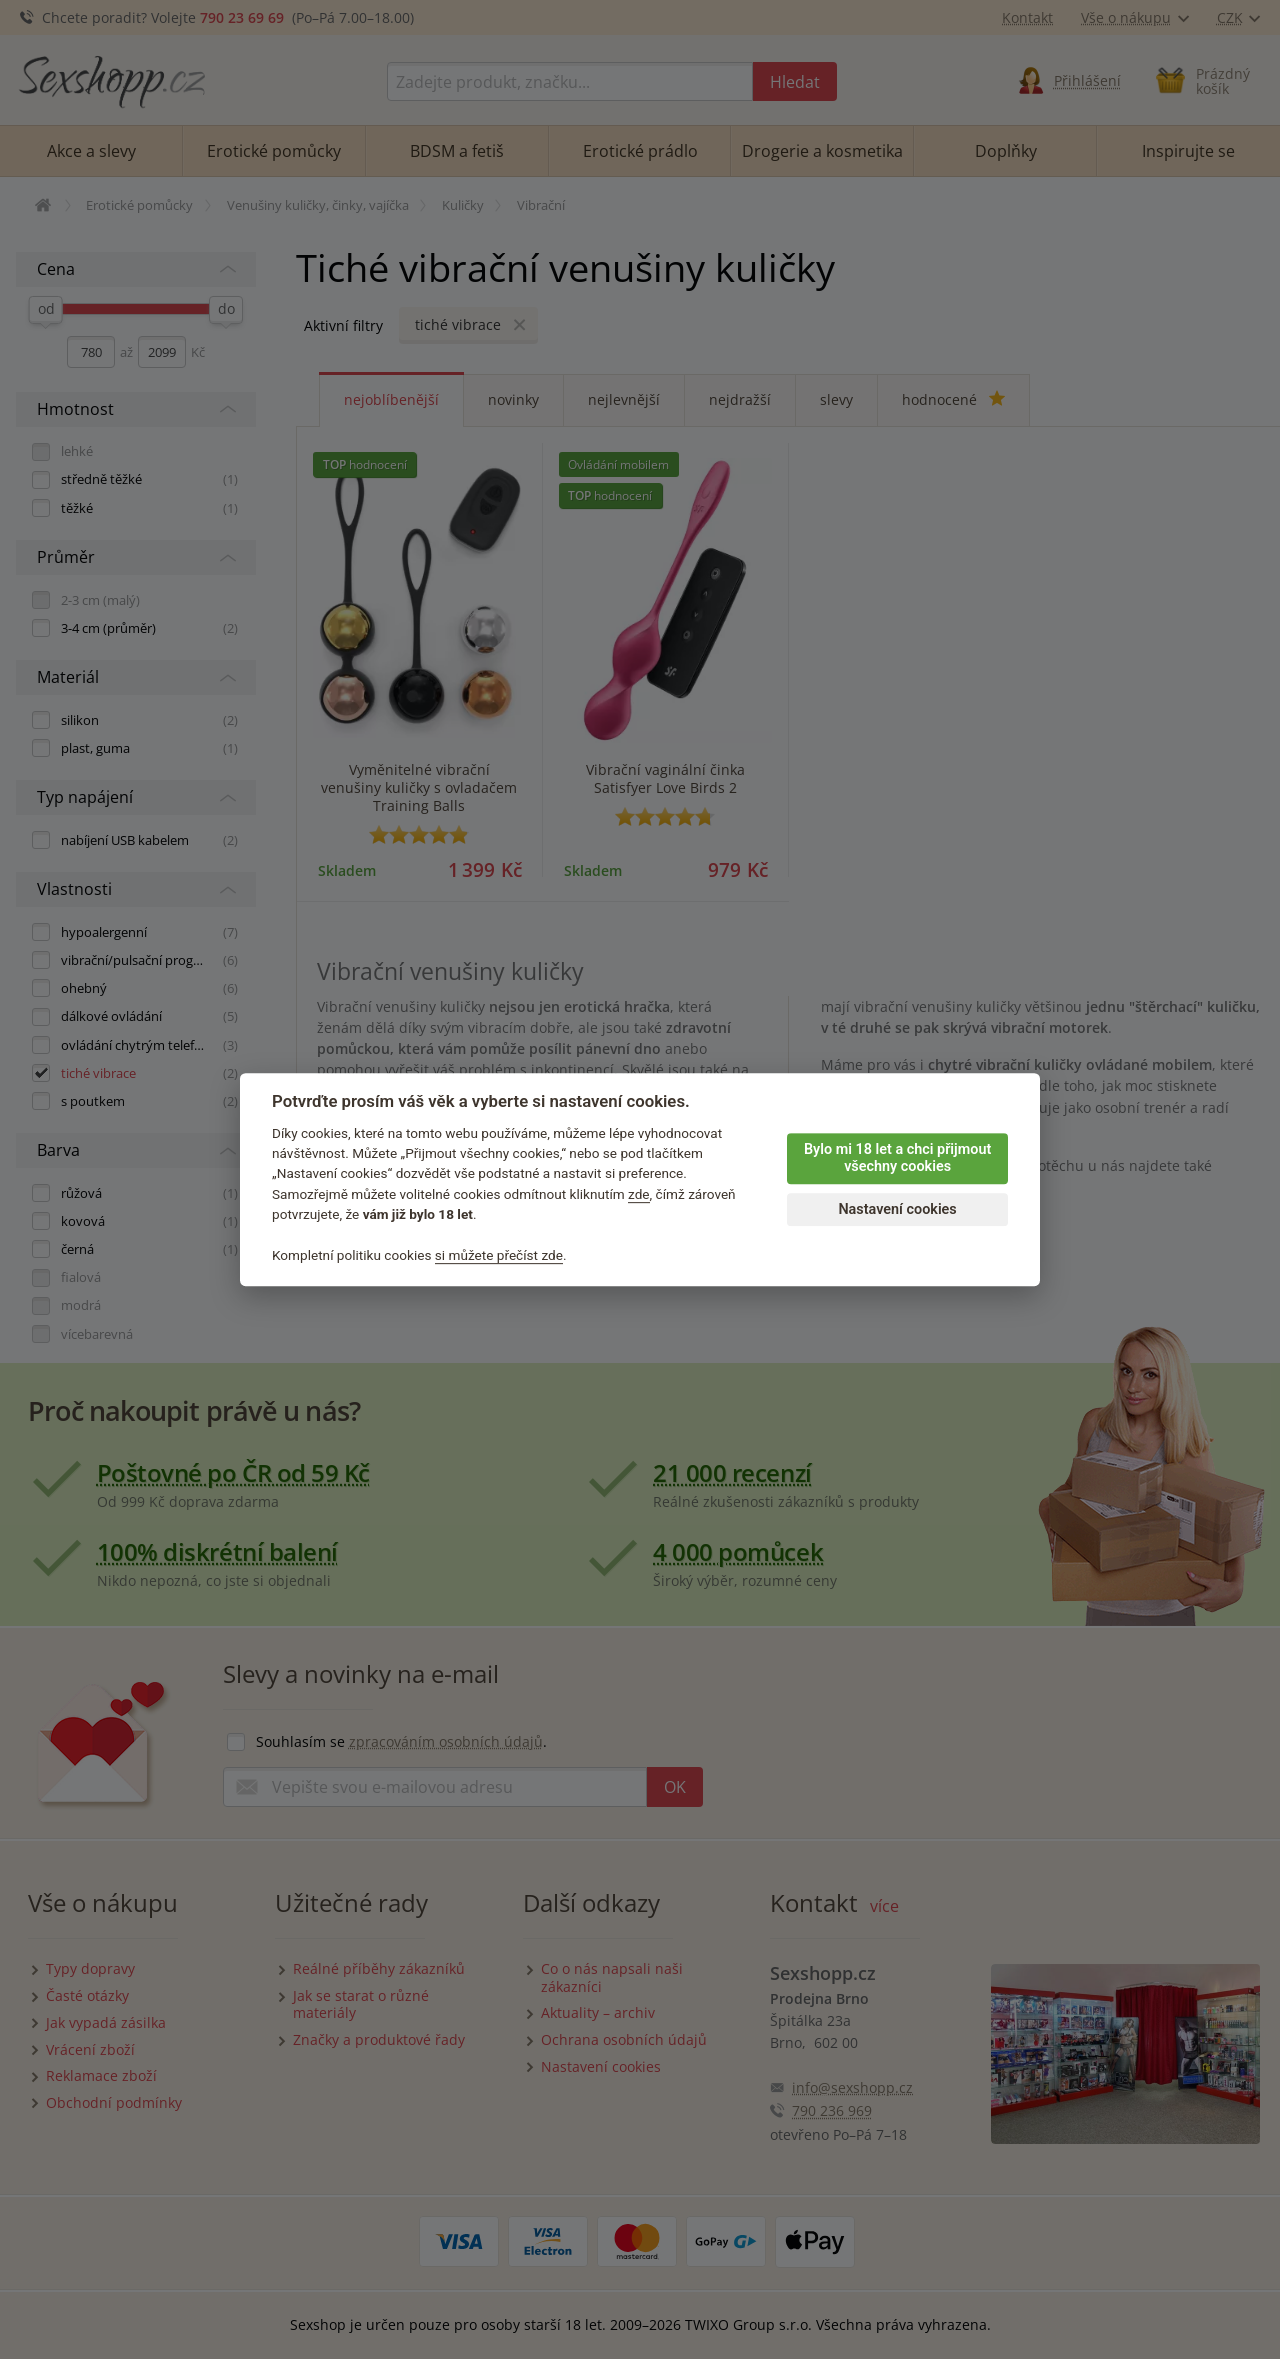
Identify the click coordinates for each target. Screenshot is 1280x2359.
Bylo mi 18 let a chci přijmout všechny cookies (897, 1158)
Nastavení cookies (897, 1209)
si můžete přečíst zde (499, 1255)
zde (639, 1194)
